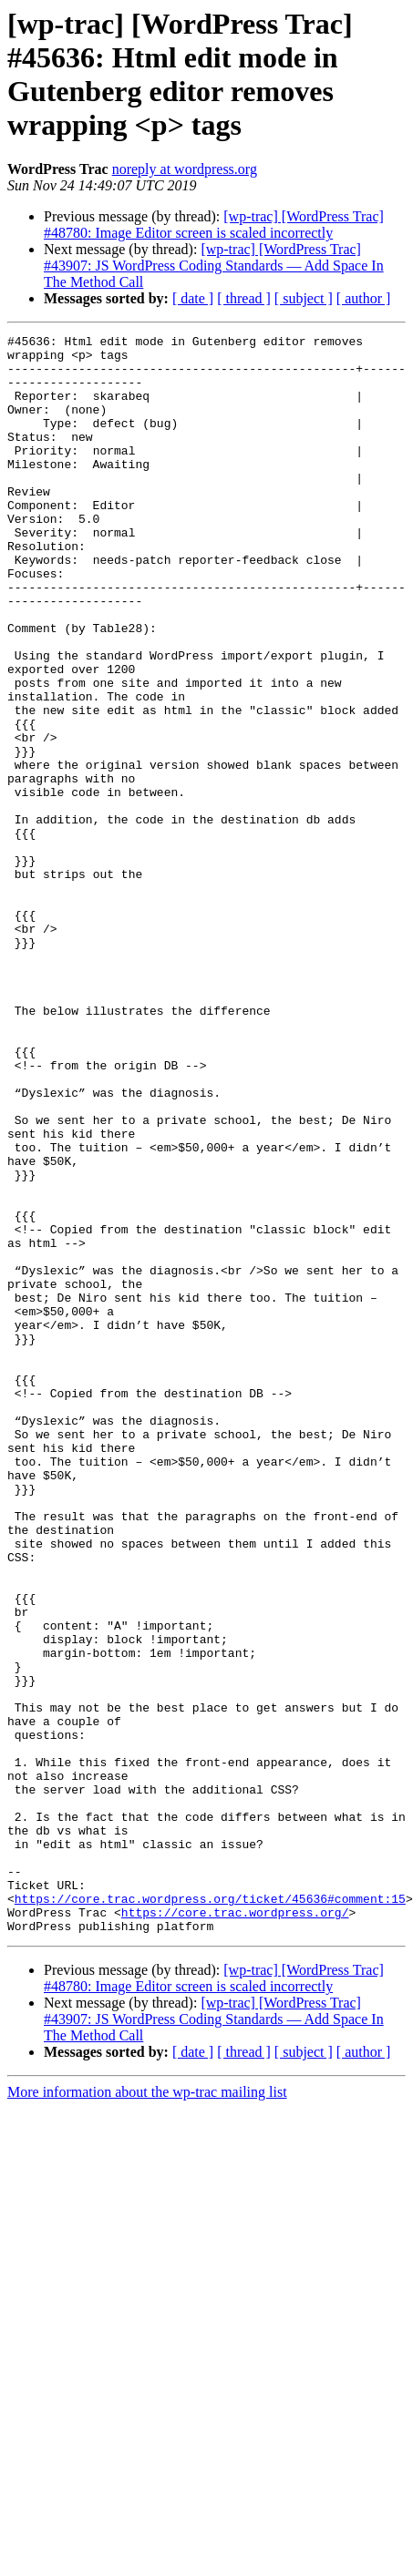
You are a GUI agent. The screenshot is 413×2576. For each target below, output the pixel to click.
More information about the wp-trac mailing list (147, 2411)
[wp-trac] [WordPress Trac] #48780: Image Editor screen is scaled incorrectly (214, 224)
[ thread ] (244, 298)
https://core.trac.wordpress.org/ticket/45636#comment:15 (210, 2212)
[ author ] (363, 298)
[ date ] (192, 298)
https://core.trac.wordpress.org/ (235, 2229)
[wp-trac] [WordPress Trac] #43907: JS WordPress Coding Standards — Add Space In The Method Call (214, 265)
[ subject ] (303, 298)
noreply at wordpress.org (184, 169)
